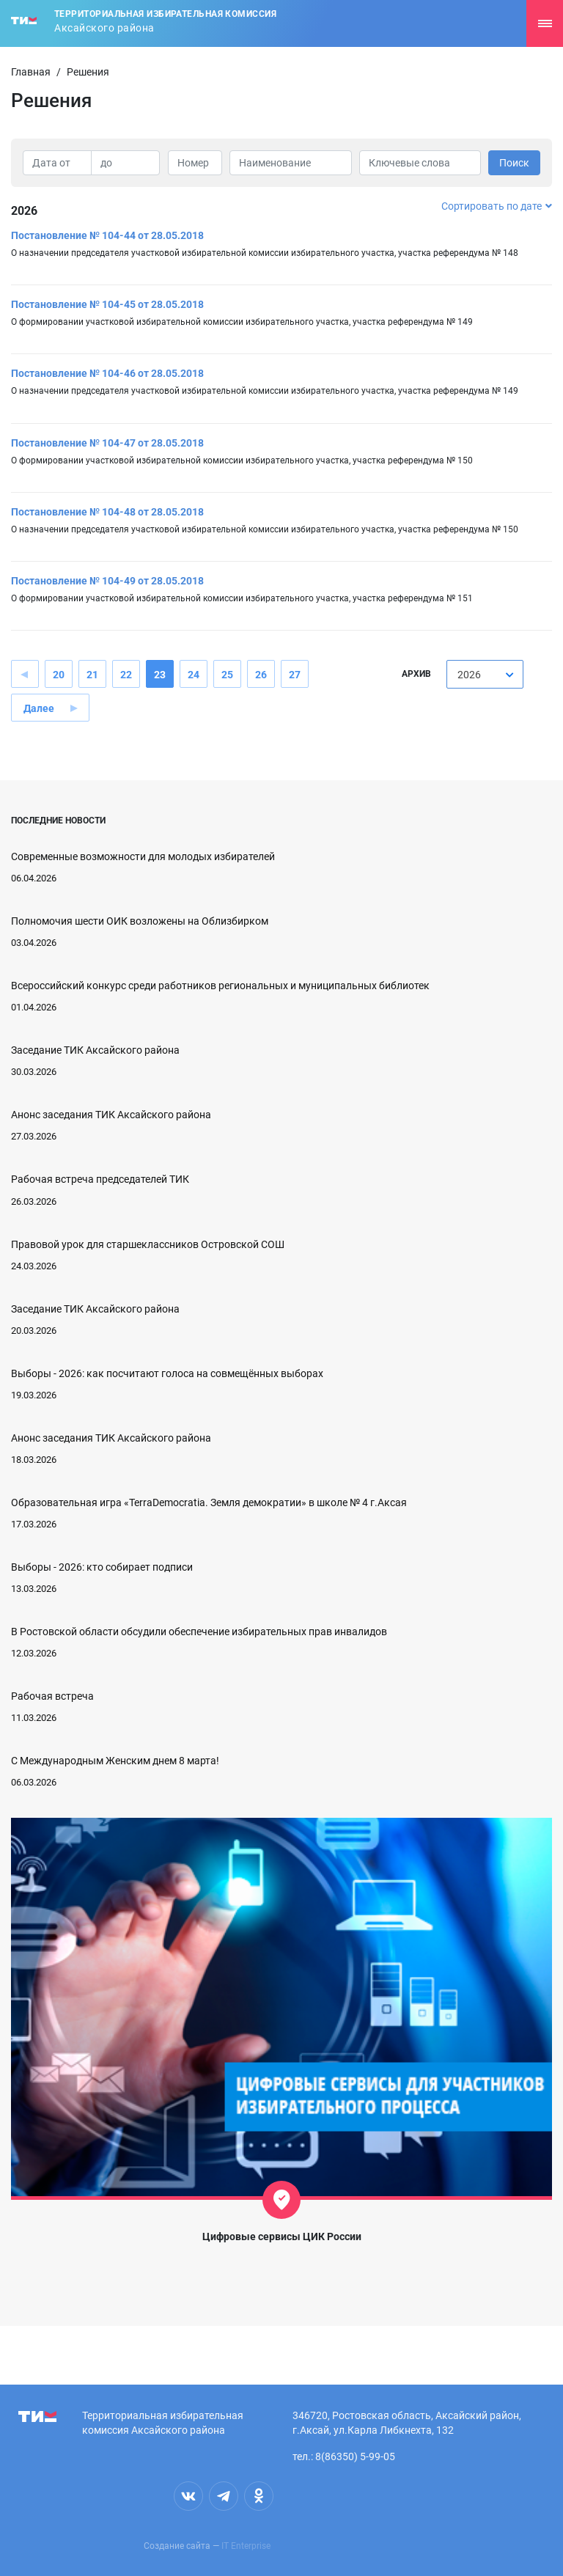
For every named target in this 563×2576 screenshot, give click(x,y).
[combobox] (484, 674)
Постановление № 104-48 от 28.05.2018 (107, 512)
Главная (31, 72)
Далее (38, 708)
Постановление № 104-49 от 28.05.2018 (107, 581)
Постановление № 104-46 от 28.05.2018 (107, 373)
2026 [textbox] (469, 674)
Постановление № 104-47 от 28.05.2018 (107, 443)
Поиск (514, 163)
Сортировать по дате (496, 206)
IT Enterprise (246, 2546)
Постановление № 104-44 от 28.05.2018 (107, 235)
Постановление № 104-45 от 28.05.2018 (107, 304)
